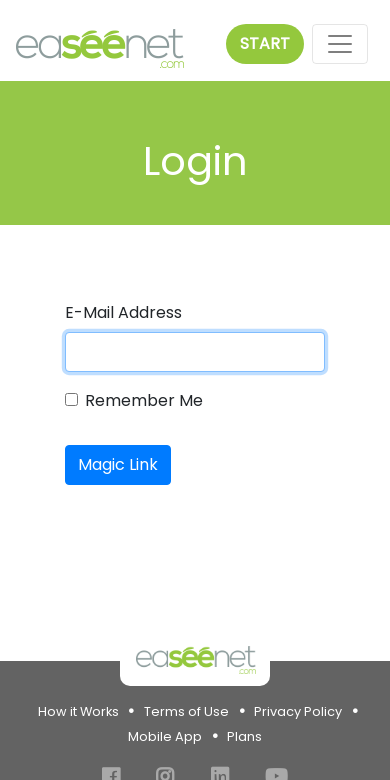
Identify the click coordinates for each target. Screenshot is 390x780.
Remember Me (144, 400)
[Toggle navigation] (340, 44)
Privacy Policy (298, 711)
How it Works (78, 711)
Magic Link (118, 464)
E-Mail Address (123, 312)
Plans (244, 736)
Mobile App (165, 736)
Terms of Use (186, 711)
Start (265, 43)
